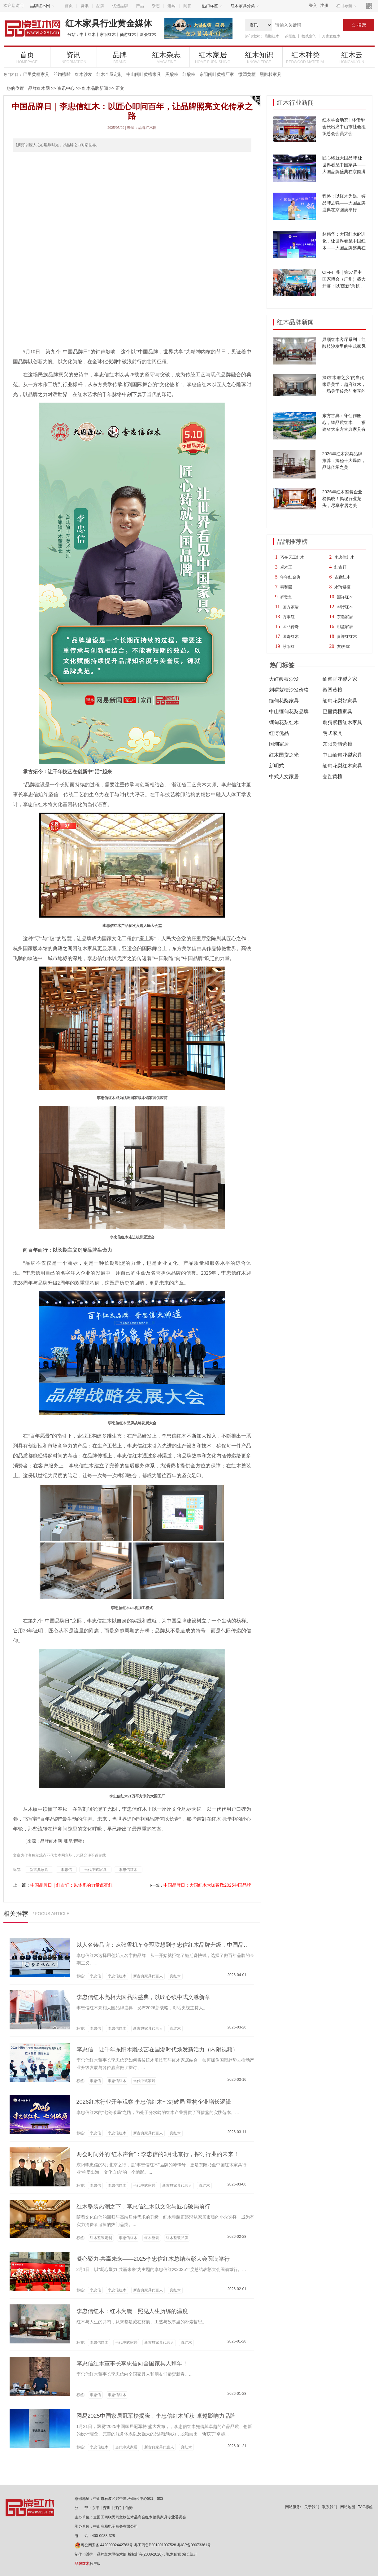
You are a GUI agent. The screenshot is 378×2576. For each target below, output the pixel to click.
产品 (140, 5)
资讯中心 (66, 88)
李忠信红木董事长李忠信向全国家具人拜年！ (132, 2363)
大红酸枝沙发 (284, 679)
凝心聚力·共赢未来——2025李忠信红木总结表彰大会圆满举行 (153, 2259)
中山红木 (88, 34)
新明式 (276, 765)
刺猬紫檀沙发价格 (289, 689)
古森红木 (342, 577)
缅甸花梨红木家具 (342, 765)
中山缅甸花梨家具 (342, 755)
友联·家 (343, 646)
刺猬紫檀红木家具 (342, 722)
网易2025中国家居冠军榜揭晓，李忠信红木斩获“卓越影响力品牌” (156, 2416)
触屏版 (88, 2563)
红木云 (352, 57)
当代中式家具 (95, 1869)
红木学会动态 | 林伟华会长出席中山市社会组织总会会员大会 (344, 126)
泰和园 (286, 587)
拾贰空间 (309, 36)
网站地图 (347, 2507)
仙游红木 (128, 34)
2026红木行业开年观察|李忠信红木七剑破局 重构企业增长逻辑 (153, 2102)
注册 (324, 5)
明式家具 (332, 733)
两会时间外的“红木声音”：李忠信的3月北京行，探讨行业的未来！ (157, 2154)
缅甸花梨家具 (284, 700)
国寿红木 (291, 636)
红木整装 (151, 2238)
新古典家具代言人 (148, 1976)
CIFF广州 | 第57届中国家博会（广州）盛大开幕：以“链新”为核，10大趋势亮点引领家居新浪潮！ (344, 286)
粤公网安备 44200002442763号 (104, 2545)
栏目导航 (346, 5)
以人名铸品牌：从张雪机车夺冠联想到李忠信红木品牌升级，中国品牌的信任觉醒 (176, 1945)
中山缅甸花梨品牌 (289, 711)
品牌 (100, 5)
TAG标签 (365, 2507)
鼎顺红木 (271, 36)
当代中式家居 (144, 2081)
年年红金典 (290, 577)
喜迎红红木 (347, 636)
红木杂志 (166, 57)
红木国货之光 (284, 755)
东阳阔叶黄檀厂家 (216, 74)
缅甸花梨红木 (284, 722)
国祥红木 (345, 597)
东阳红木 (108, 34)
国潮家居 (279, 744)
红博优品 (279, 733)
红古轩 (340, 567)
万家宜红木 (331, 36)
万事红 (289, 616)
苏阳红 (290, 36)
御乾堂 (286, 597)
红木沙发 (83, 74)
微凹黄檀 (247, 74)
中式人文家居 (284, 776)
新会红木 (148, 34)
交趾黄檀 (332, 776)
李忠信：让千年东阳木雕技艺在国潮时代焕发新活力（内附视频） (157, 2049)
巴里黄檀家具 (36, 74)
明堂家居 (345, 626)
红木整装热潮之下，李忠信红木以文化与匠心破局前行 (143, 2206)
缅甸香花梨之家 (340, 679)
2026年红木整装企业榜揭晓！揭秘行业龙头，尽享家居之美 (342, 498)
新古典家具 (39, 1869)
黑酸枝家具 (270, 74)
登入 (313, 5)
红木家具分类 (245, 5)
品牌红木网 (42, 5)
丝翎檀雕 (62, 74)
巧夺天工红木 (292, 557)
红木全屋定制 (109, 74)
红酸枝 (188, 74)
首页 (69, 5)
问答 (187, 5)
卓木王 (286, 567)
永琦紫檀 (342, 587)
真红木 (175, 1976)
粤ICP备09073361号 (194, 2545)
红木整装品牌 (177, 2238)
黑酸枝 (171, 74)
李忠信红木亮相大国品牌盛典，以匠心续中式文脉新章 (143, 1997)
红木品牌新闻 (95, 88)
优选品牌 (120, 5)
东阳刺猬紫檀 (337, 744)
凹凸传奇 (291, 626)
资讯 (84, 5)
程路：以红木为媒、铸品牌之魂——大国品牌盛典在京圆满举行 (344, 203)
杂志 (156, 5)
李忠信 (66, 1869)
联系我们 (329, 2507)
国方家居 (291, 607)
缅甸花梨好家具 (340, 700)
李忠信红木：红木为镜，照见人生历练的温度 (132, 2311)
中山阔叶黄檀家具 (143, 74)
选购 (171, 5)
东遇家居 (345, 616)
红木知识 (259, 57)
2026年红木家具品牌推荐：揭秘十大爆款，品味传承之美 (344, 460)
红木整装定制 (101, 2238)
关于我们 (311, 2507)
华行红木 (345, 607)
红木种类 (306, 57)
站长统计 (189, 2554)
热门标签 (212, 5)
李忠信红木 (344, 557)
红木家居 (213, 57)
